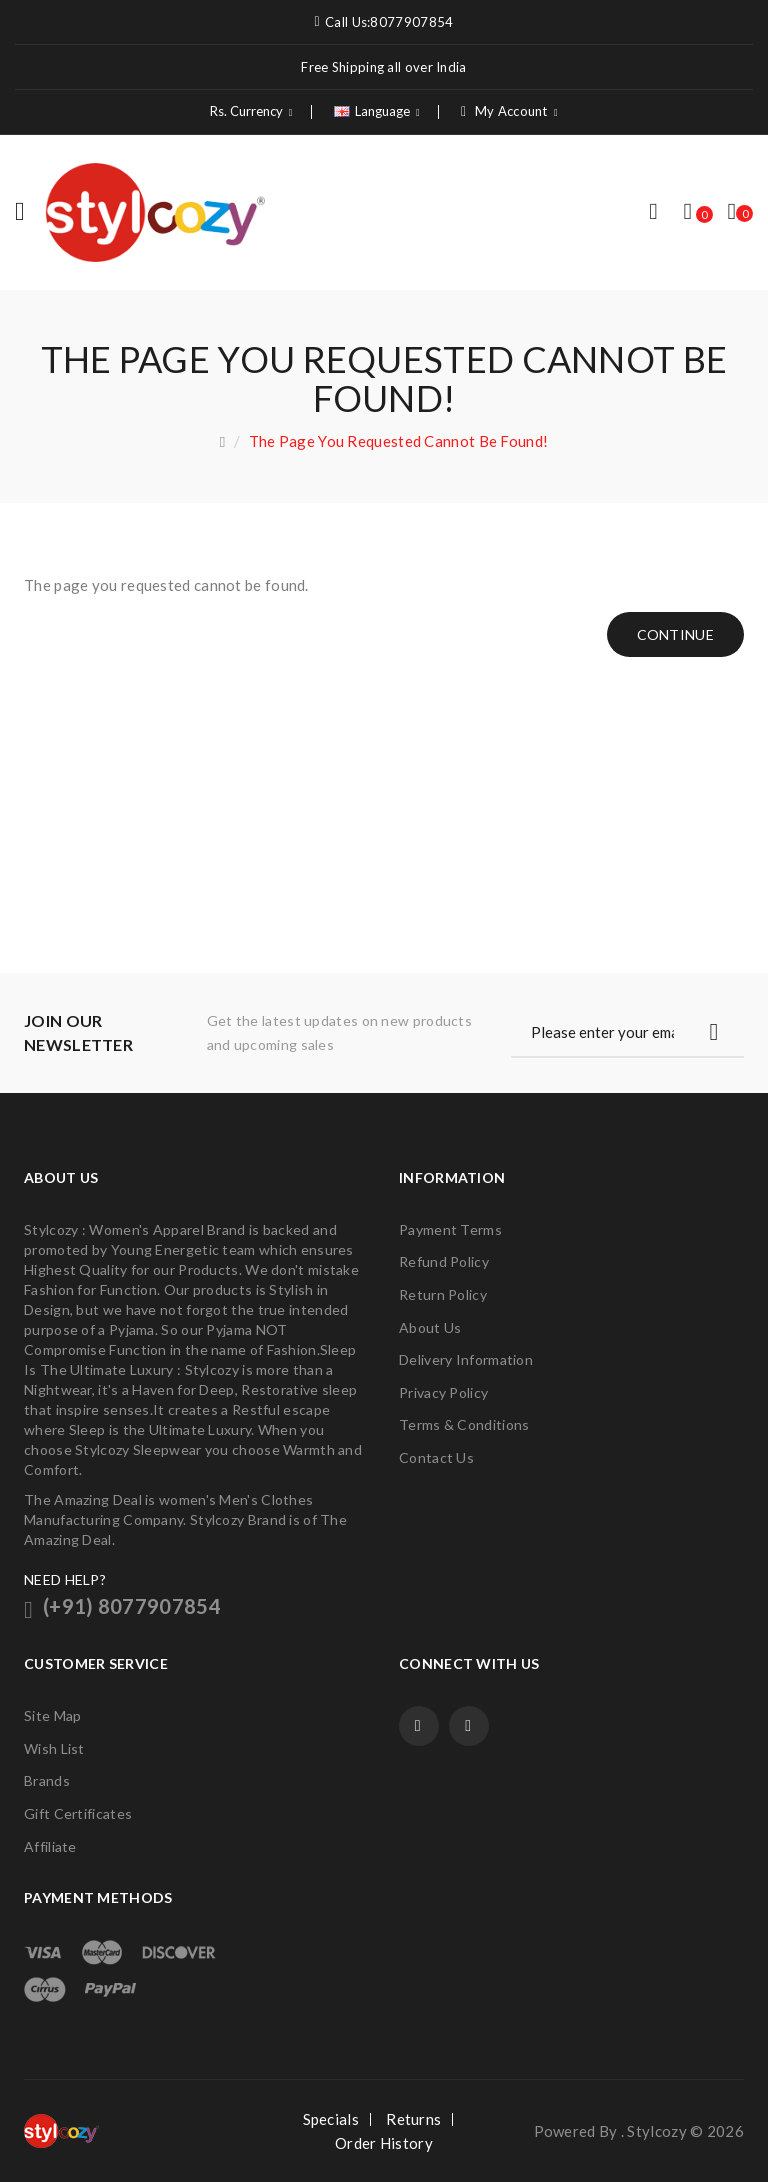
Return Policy (443, 1294)
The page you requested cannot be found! (399, 441)
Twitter (469, 1726)
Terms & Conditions (464, 1424)
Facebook (419, 1726)
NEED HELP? (65, 1579)
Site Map (52, 1715)
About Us (430, 1327)
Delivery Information (466, 1359)
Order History (384, 2143)
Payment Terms (450, 1229)
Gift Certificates (78, 1813)
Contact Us (436, 1457)
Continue (675, 634)
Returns (413, 2119)
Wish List (54, 1748)
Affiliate (50, 1846)
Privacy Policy (443, 1392)
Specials (331, 2119)
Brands (47, 1780)
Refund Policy (444, 1261)
